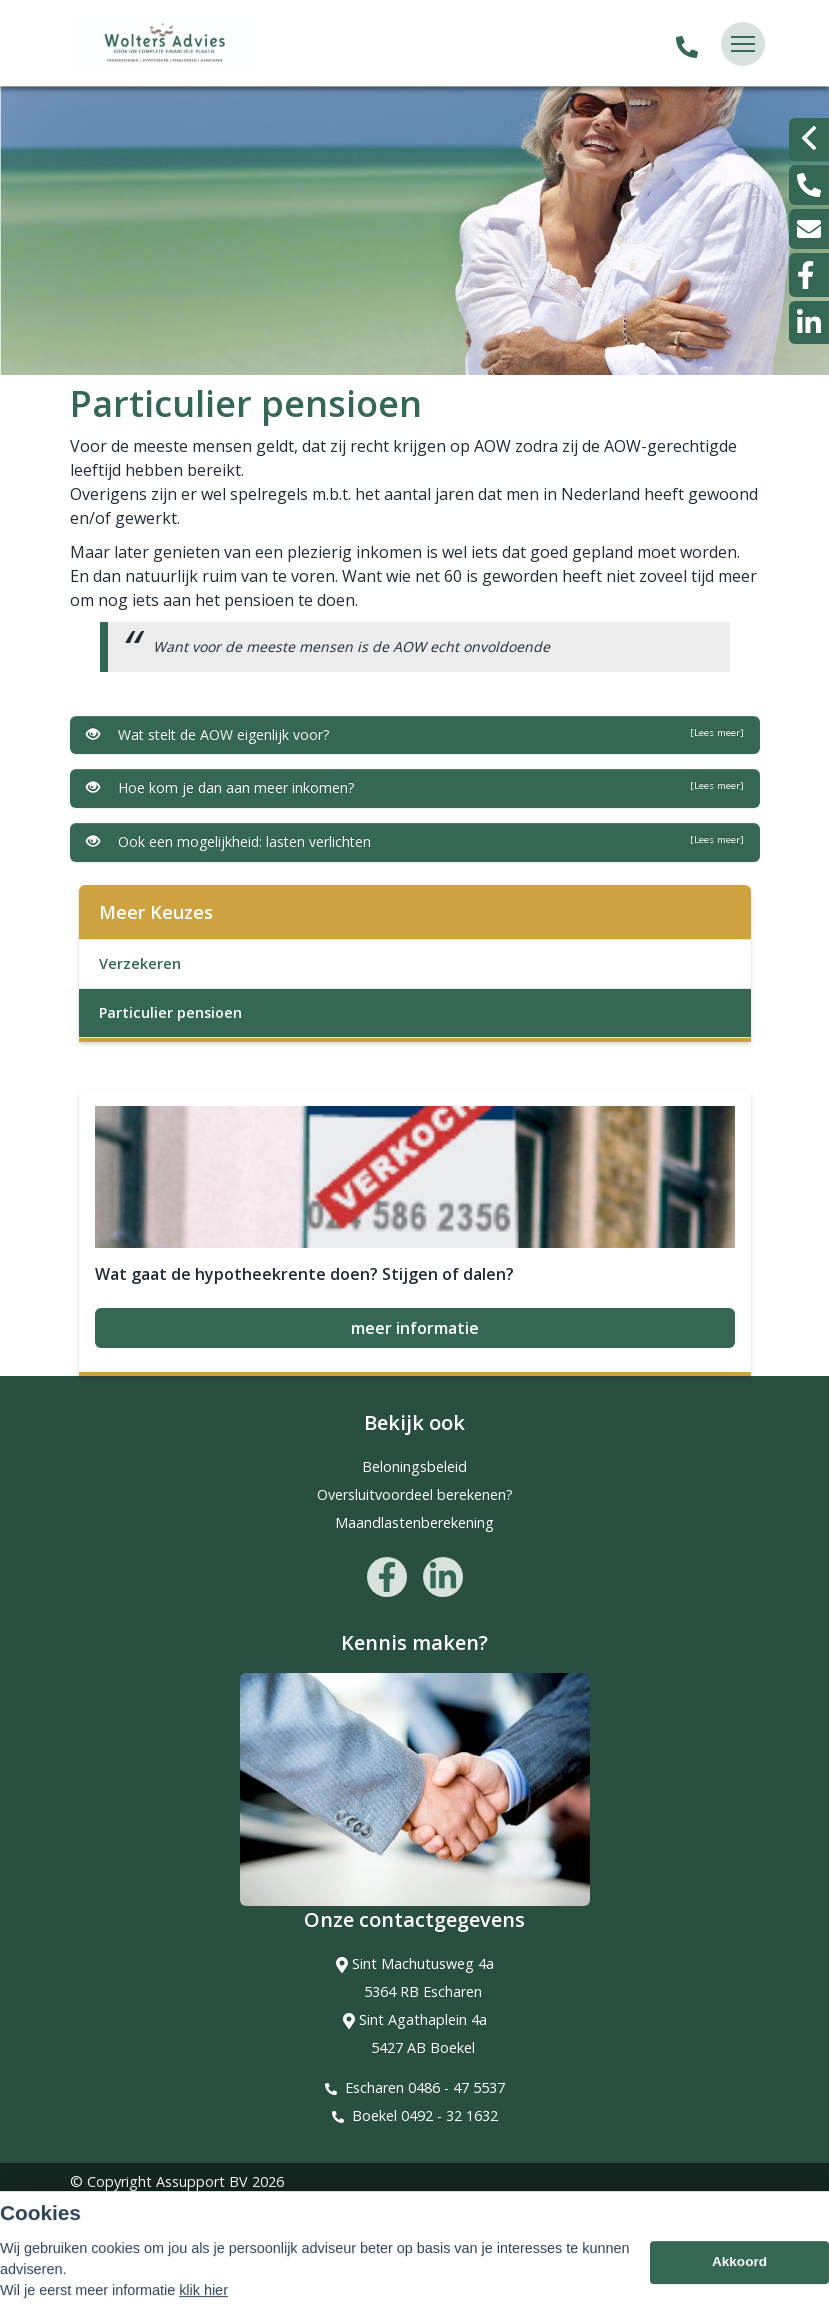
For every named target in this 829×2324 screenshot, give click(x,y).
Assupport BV (202, 2181)
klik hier (203, 2311)
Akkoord (739, 2282)
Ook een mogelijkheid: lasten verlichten (415, 841)
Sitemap (97, 2209)
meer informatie (415, 1328)
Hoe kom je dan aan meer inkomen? (415, 787)
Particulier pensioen (170, 1012)
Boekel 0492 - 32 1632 (425, 2115)
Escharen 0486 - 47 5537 (425, 2087)
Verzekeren (140, 963)
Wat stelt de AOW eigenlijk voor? (415, 734)
